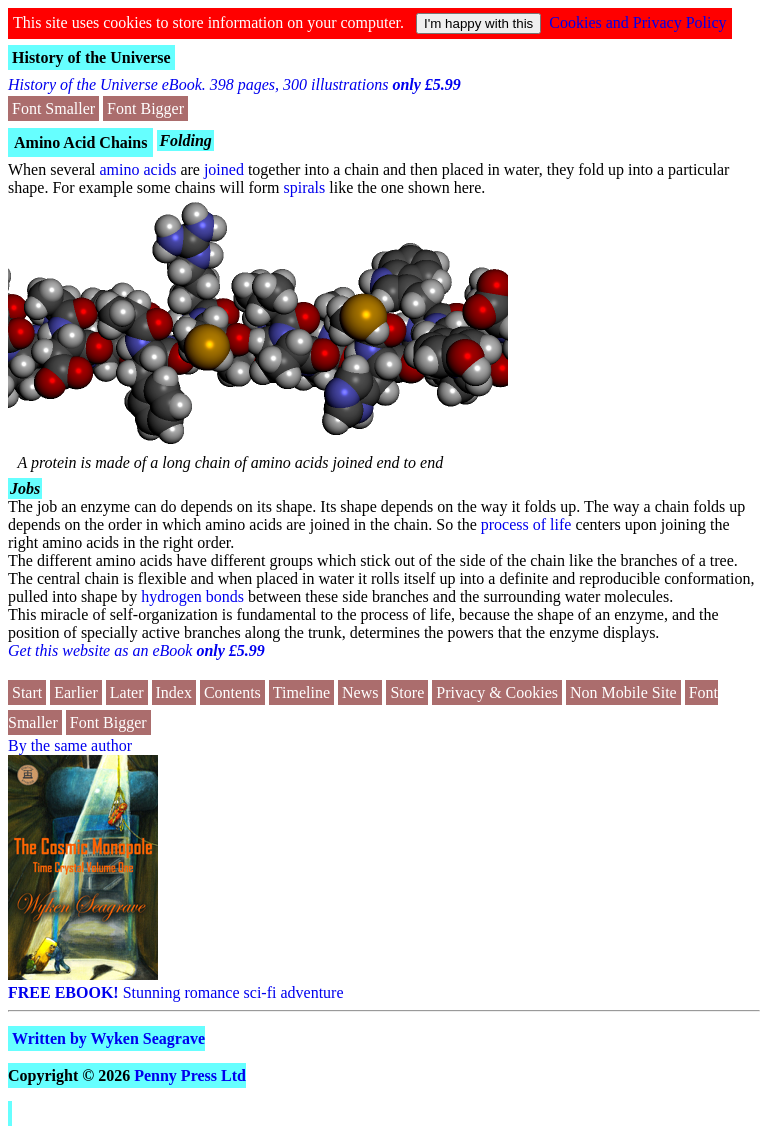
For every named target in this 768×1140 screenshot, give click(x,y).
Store (407, 692)
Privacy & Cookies (497, 692)
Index (174, 692)
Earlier (76, 692)
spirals (305, 187)
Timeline (301, 692)
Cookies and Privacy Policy (637, 22)
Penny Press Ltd (190, 1075)
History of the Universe (91, 57)
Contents (232, 692)
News (360, 692)
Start (27, 692)
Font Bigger (145, 108)
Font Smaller (53, 108)
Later (127, 692)
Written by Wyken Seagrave (108, 1038)
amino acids (138, 169)
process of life (526, 524)
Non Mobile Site (623, 692)
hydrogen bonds (192, 596)
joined (224, 169)
